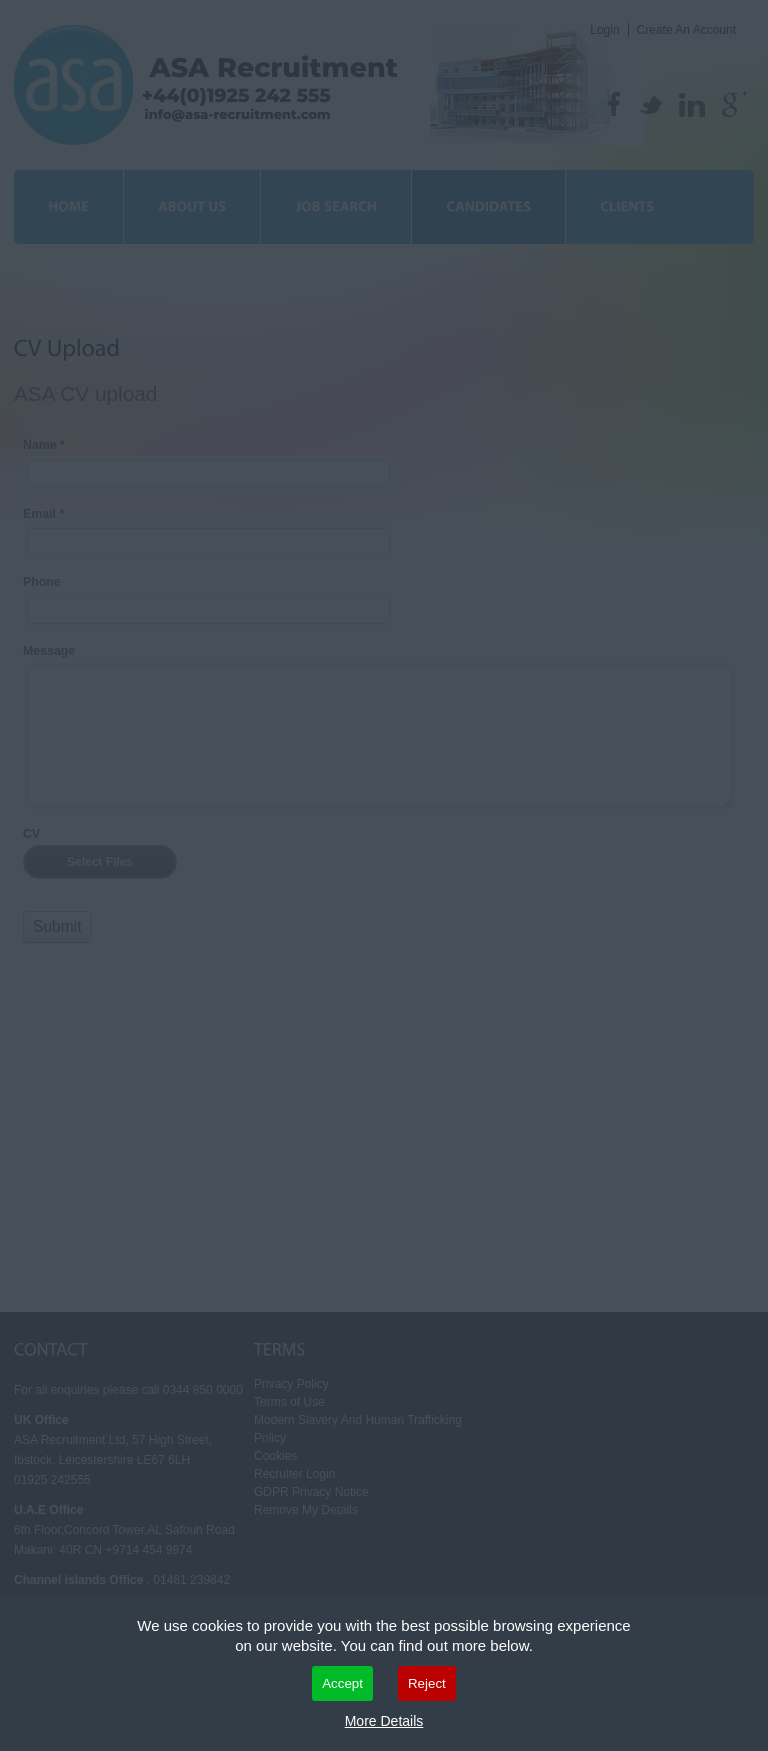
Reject (427, 1683)
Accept (342, 1683)
